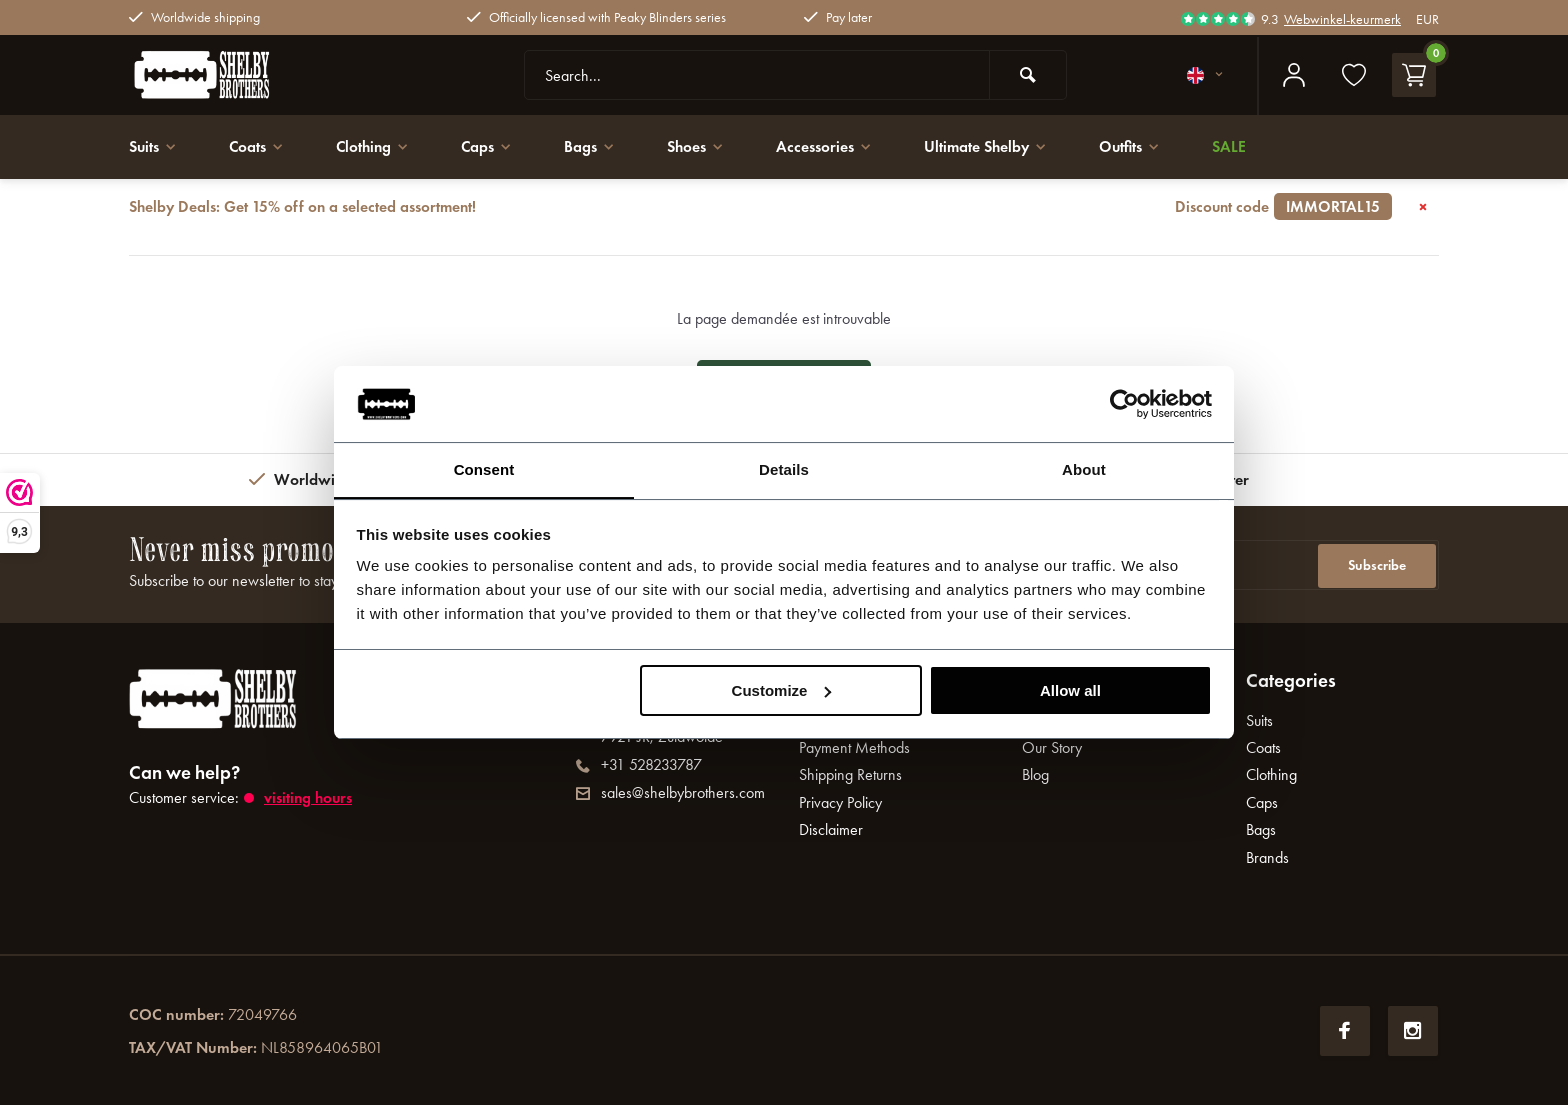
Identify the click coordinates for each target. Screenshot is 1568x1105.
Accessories (839, 146)
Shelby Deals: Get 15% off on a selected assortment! (760, 207)
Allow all (1070, 690)
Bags (601, 146)
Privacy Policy (840, 802)
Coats (260, 146)
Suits (154, 146)
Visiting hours (309, 797)
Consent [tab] (484, 469)
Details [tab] (784, 469)
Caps (496, 146)
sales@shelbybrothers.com (670, 793)
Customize (782, 690)
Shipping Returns (850, 774)
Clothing (379, 146)
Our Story (1052, 747)
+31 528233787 (639, 765)
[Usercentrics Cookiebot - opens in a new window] (1124, 403)
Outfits (1151, 146)
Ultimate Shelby (1004, 146)
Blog (1035, 774)
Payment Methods (854, 747)
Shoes (709, 146)
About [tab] (1084, 469)
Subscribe (1377, 564)
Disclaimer (831, 829)
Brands (1267, 857)
